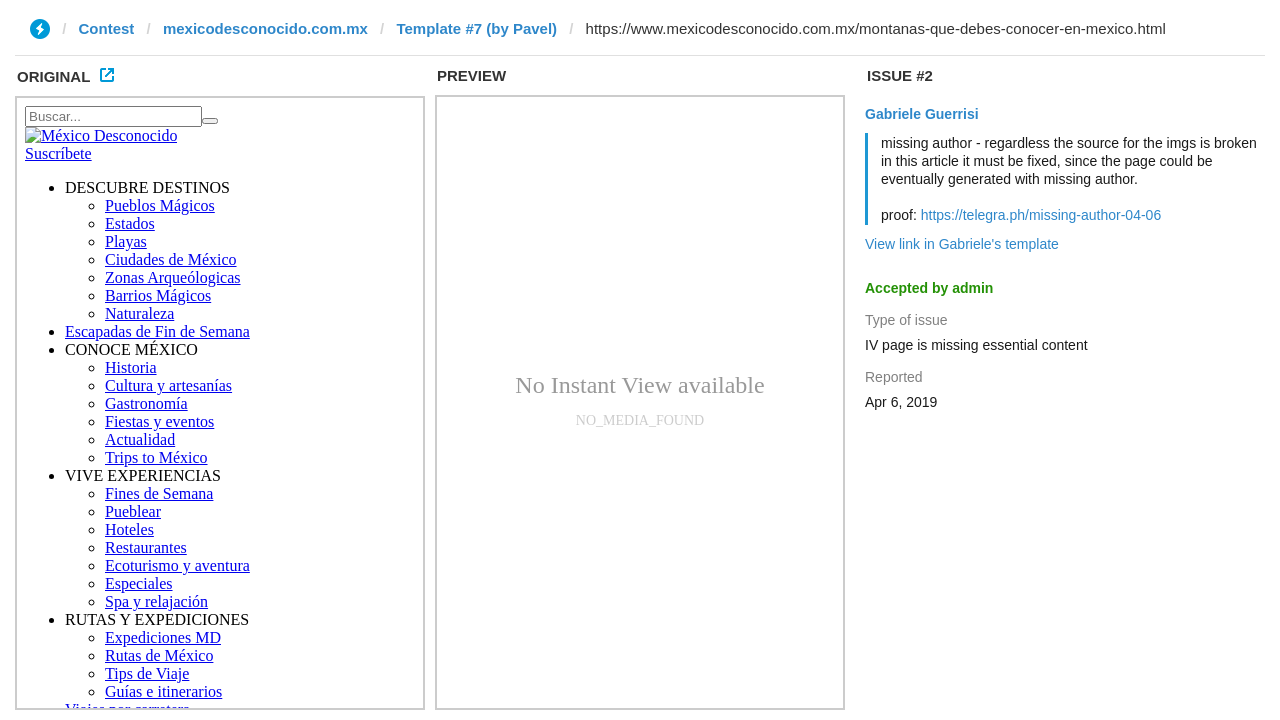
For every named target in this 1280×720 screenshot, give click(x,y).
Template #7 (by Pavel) (476, 28)
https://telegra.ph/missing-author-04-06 (1041, 215)
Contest (107, 28)
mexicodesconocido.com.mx (265, 28)
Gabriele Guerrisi (922, 114)
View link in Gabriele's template (962, 244)
